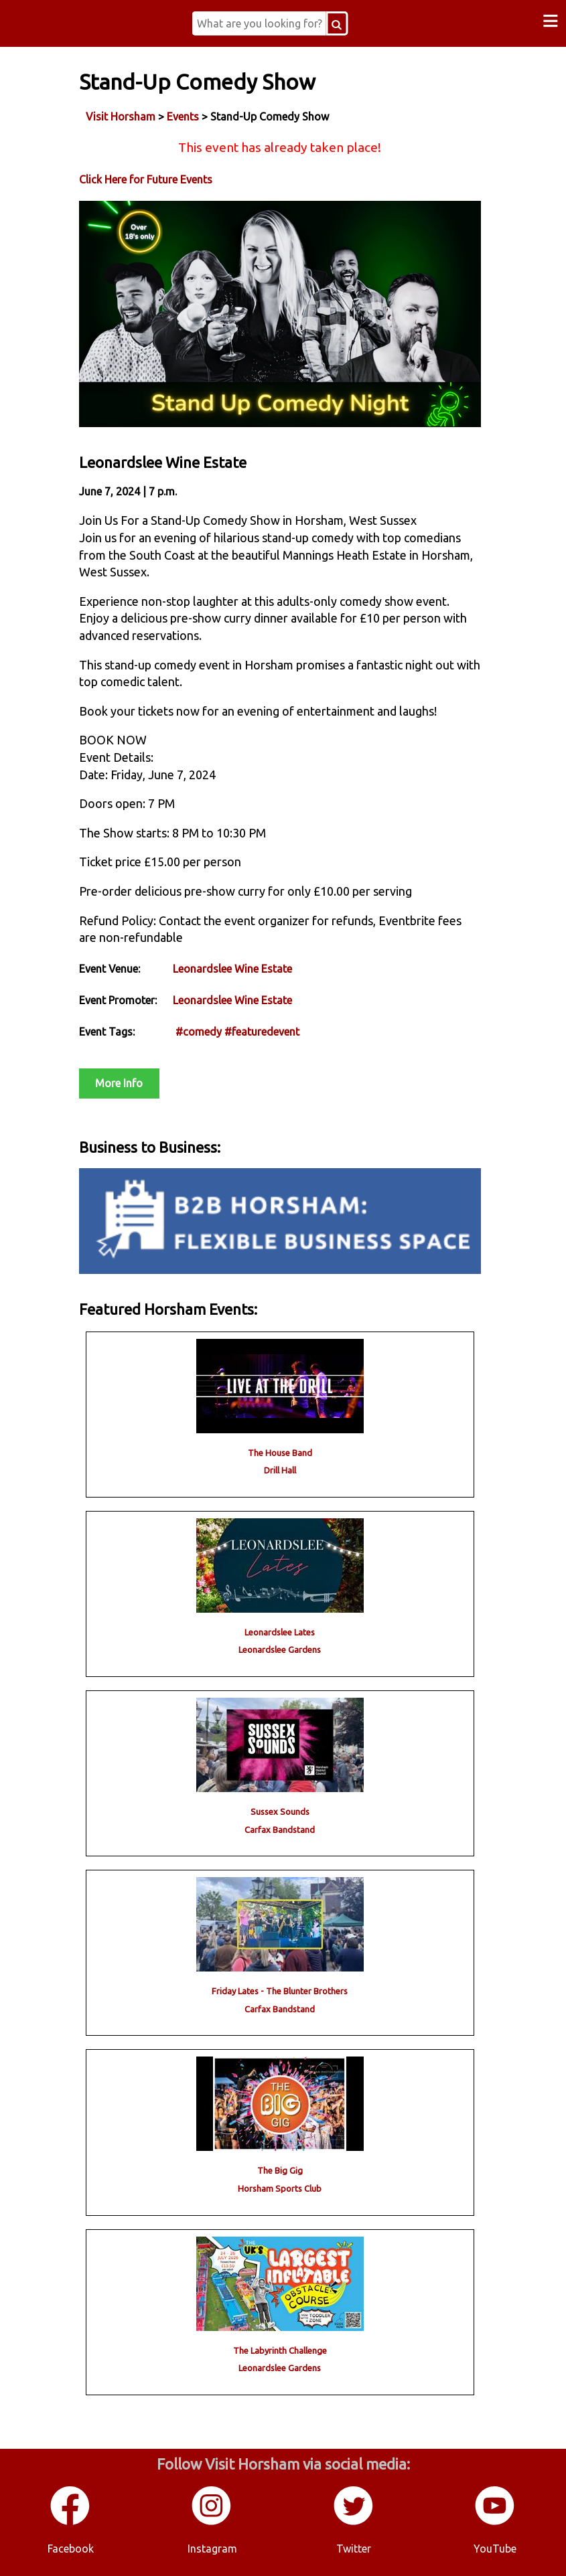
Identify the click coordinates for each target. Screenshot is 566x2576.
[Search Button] (337, 23)
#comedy (198, 1032)
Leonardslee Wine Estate (232, 969)
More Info (119, 1083)
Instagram (212, 2549)
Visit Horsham (120, 116)
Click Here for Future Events (145, 179)
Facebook (71, 2549)
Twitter (353, 2549)
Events (183, 116)
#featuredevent (261, 1032)
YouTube (495, 2549)
